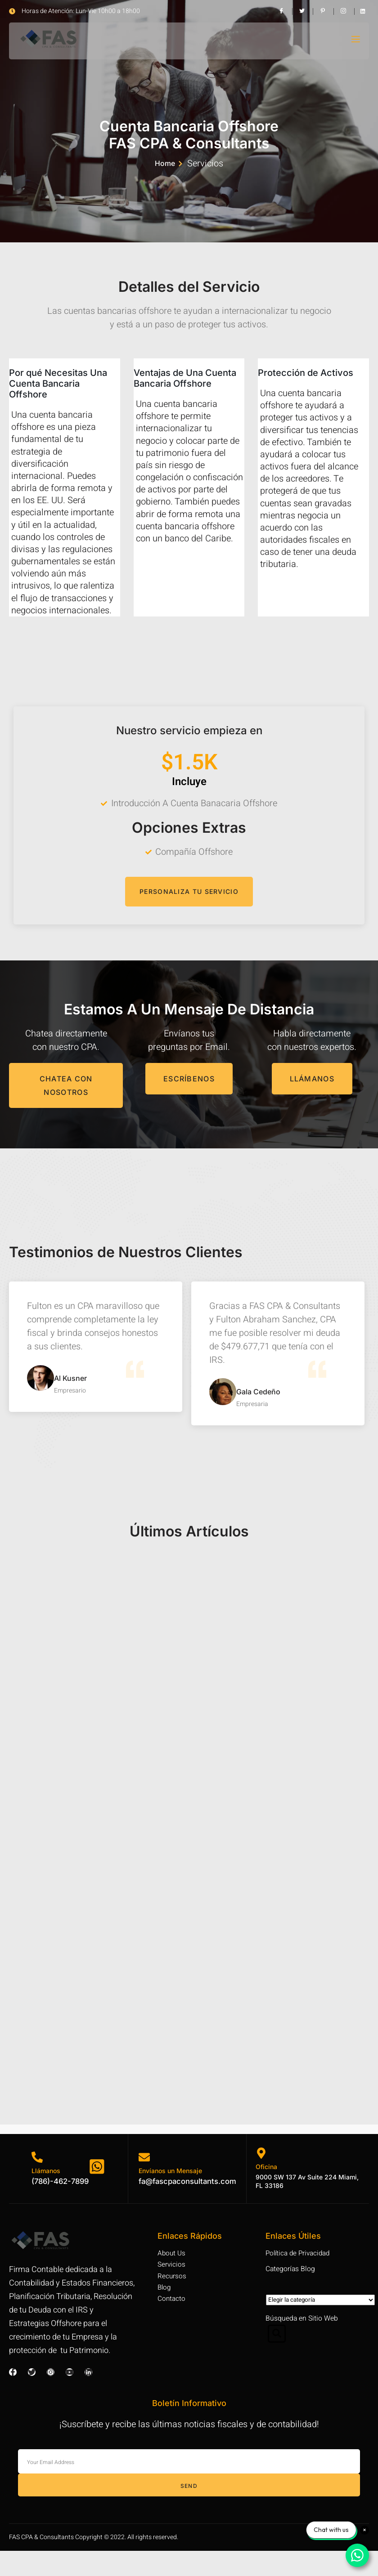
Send (189, 2511)
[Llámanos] (37, 2182)
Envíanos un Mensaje (169, 2195)
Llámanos (46, 2195)
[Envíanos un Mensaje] (142, 2182)
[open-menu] (355, 41)
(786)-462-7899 (63, 2206)
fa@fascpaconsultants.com (190, 2206)
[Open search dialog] (277, 2364)
